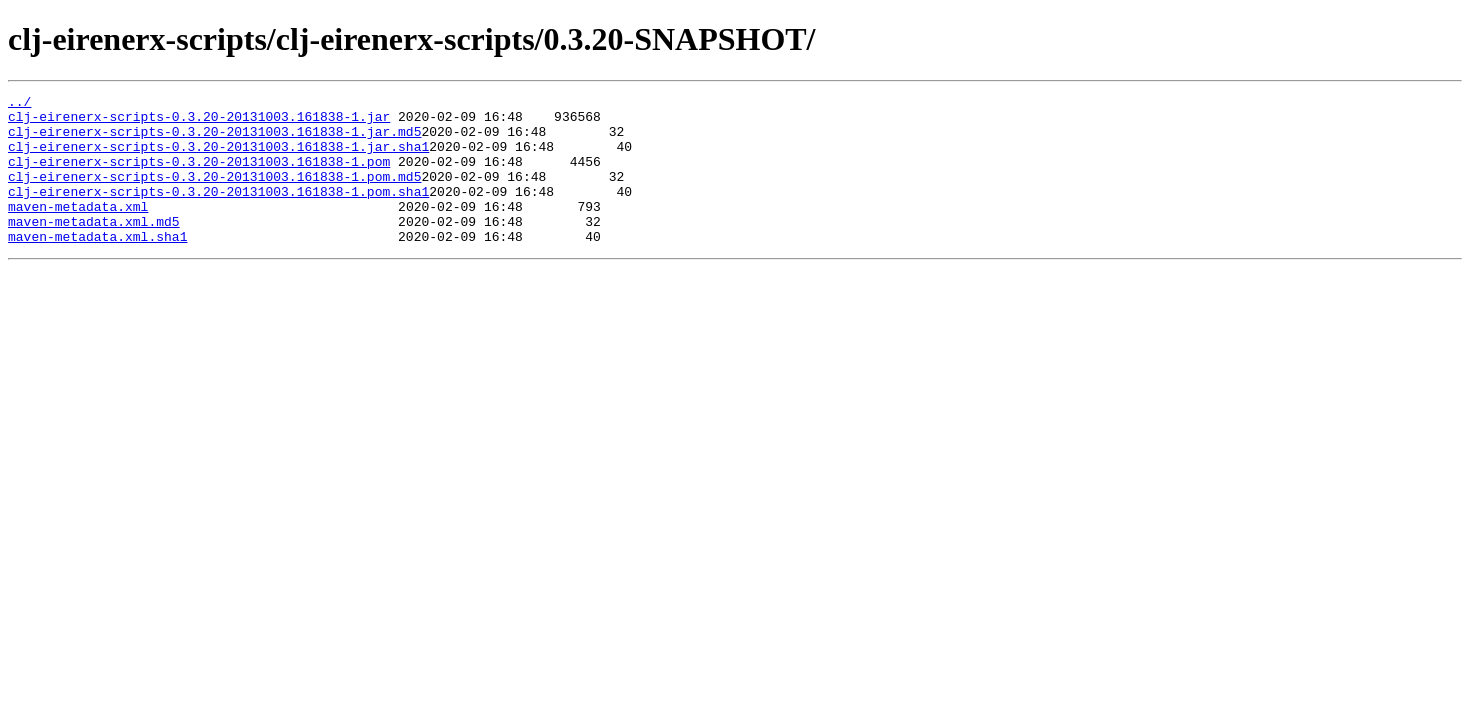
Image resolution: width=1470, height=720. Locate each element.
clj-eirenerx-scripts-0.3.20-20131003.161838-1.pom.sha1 (218, 212)
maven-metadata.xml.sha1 (97, 266)
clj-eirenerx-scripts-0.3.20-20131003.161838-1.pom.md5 (214, 194)
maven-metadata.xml (78, 230)
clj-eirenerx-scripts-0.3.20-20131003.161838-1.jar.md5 (214, 140)
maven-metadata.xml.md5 (94, 248)
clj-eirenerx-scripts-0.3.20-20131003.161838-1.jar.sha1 (218, 158)
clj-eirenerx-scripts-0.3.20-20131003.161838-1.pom (199, 176)
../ (19, 104)
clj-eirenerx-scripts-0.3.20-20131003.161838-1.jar (199, 122)
